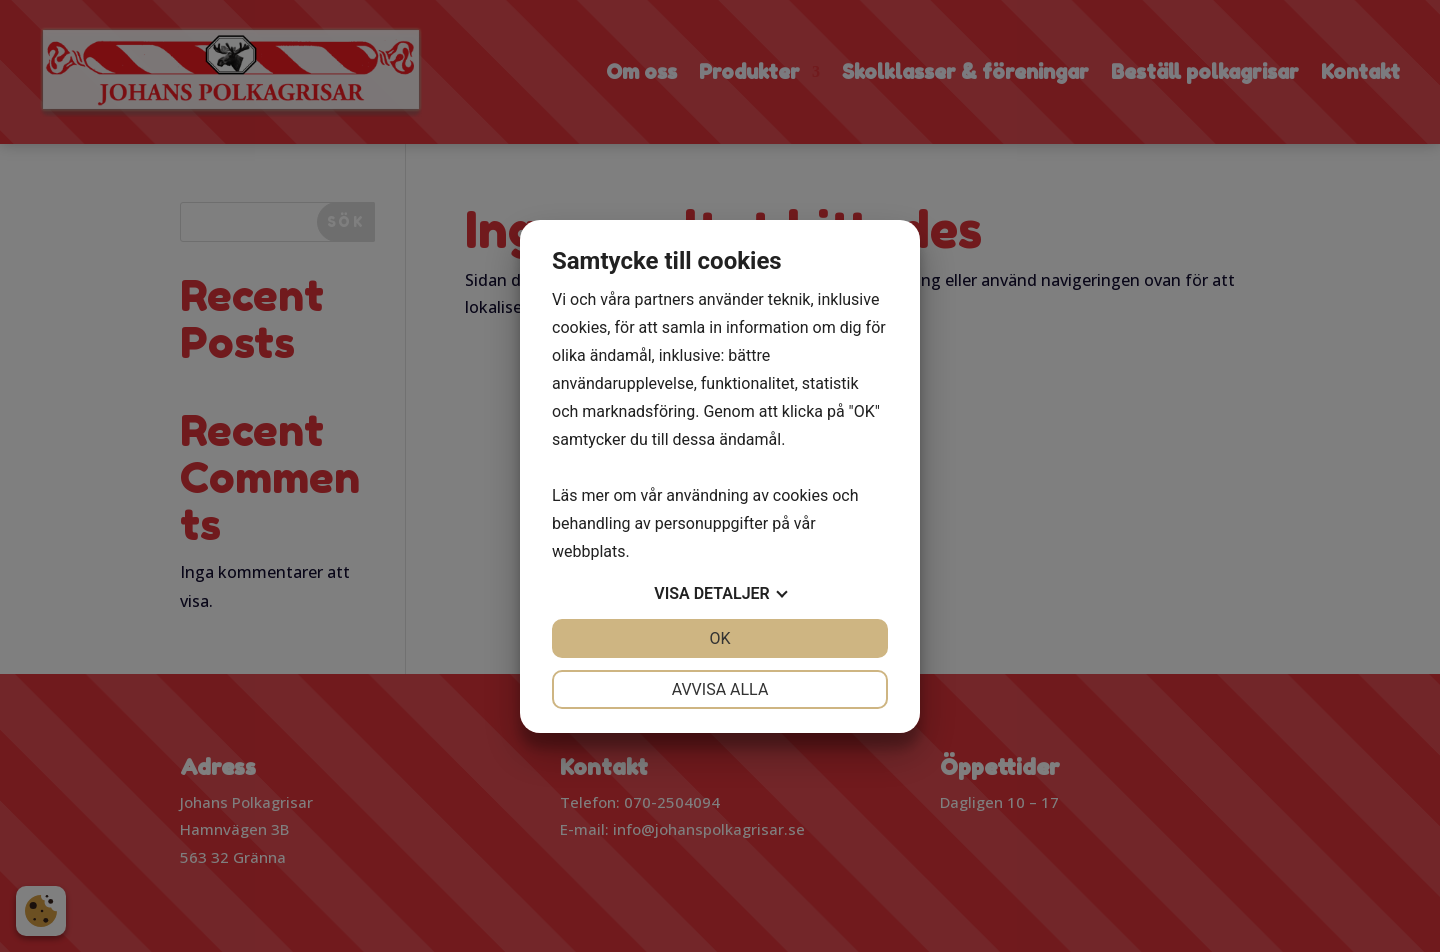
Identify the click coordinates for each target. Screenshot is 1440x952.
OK (719, 638)
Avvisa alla (720, 689)
